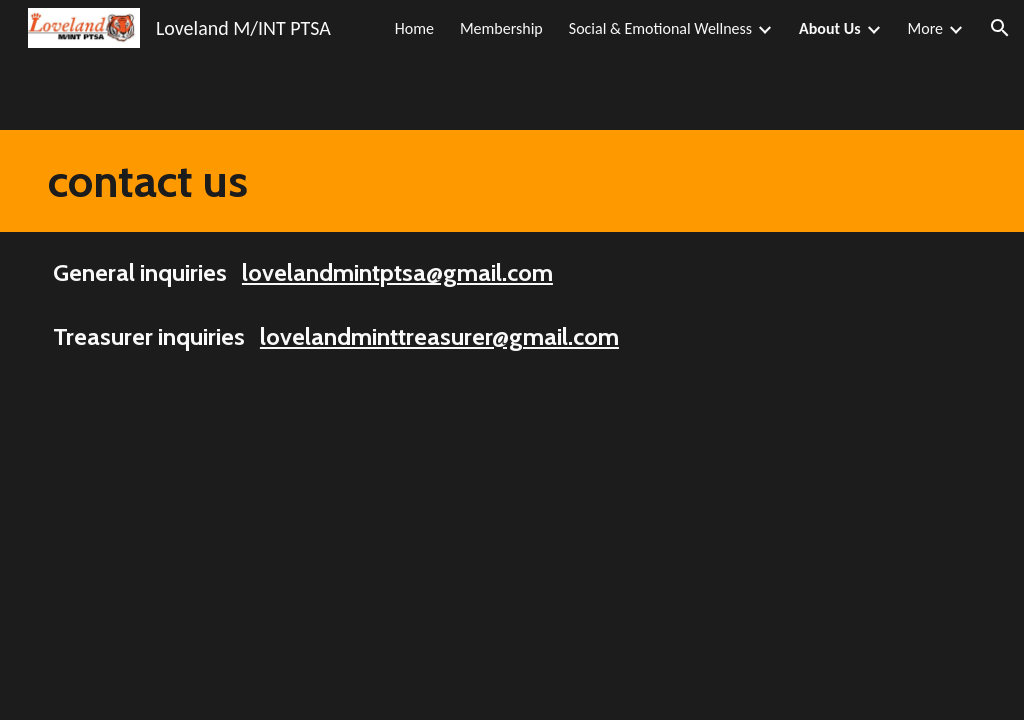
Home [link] (414, 28)
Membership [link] (501, 28)
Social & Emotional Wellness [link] (660, 28)
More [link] (925, 28)
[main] (154, 181)
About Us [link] (829, 28)
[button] (1000, 28)
